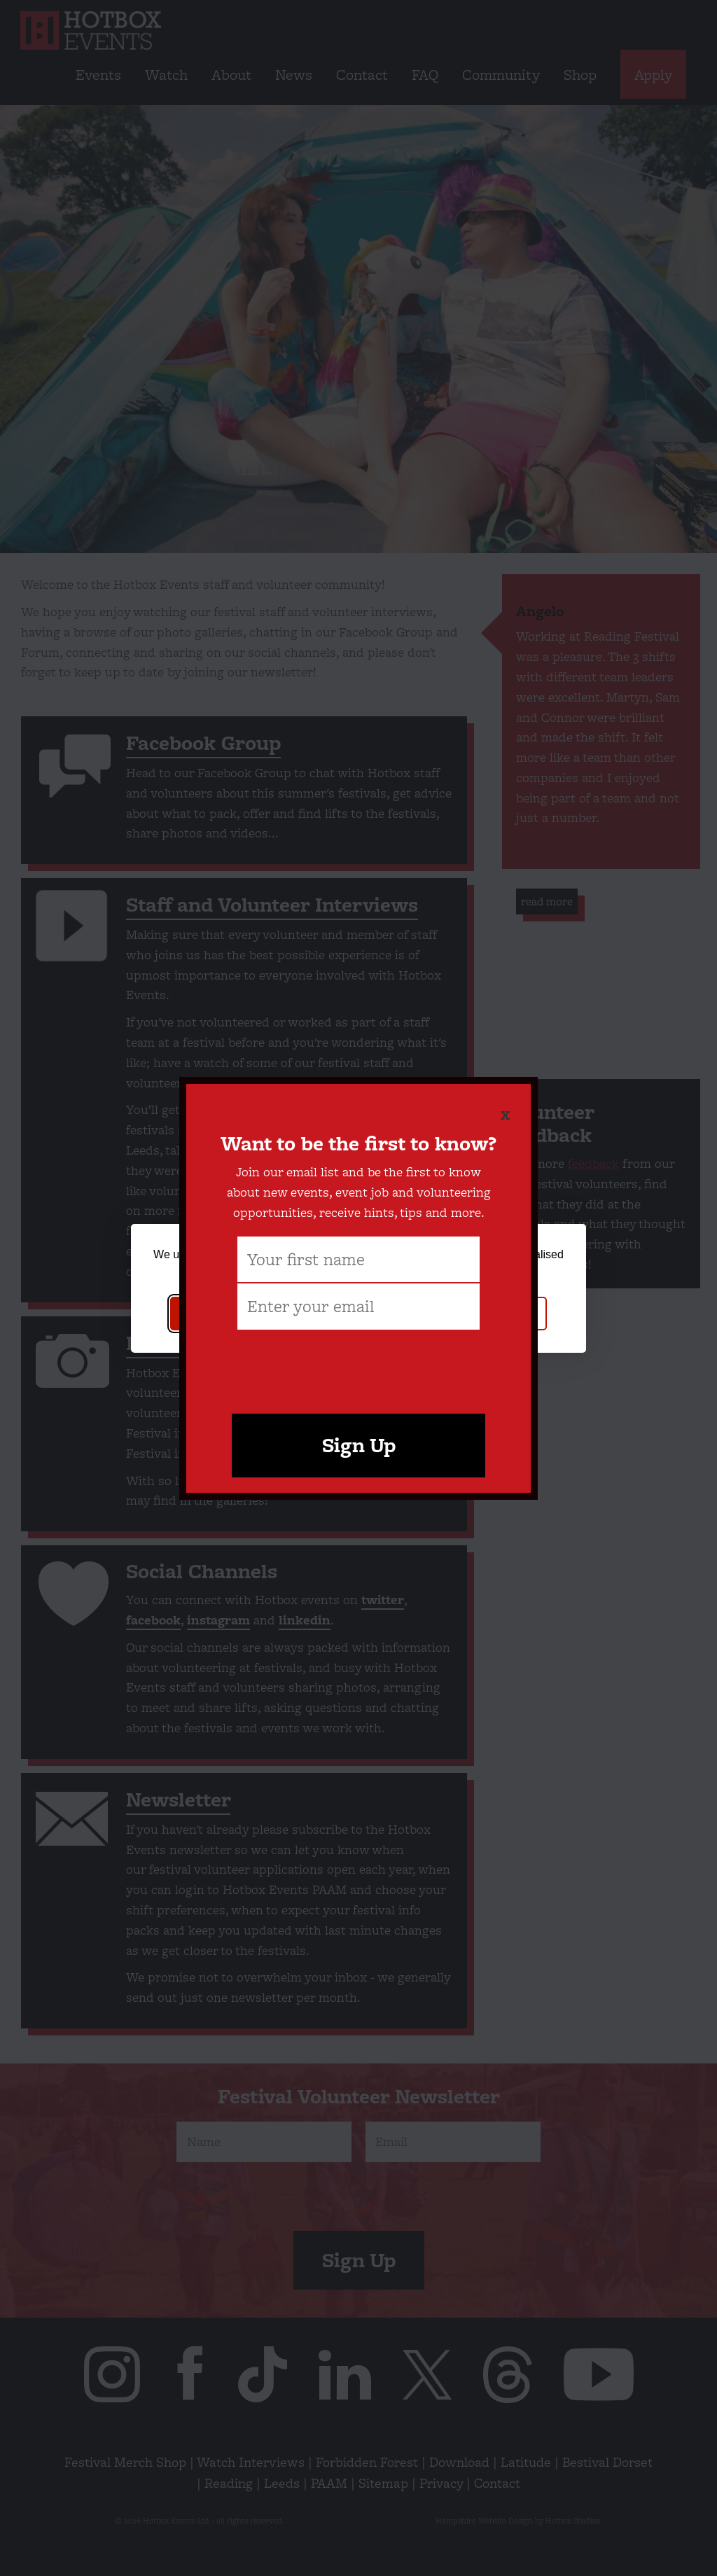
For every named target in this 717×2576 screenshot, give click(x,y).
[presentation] (358, 1365)
